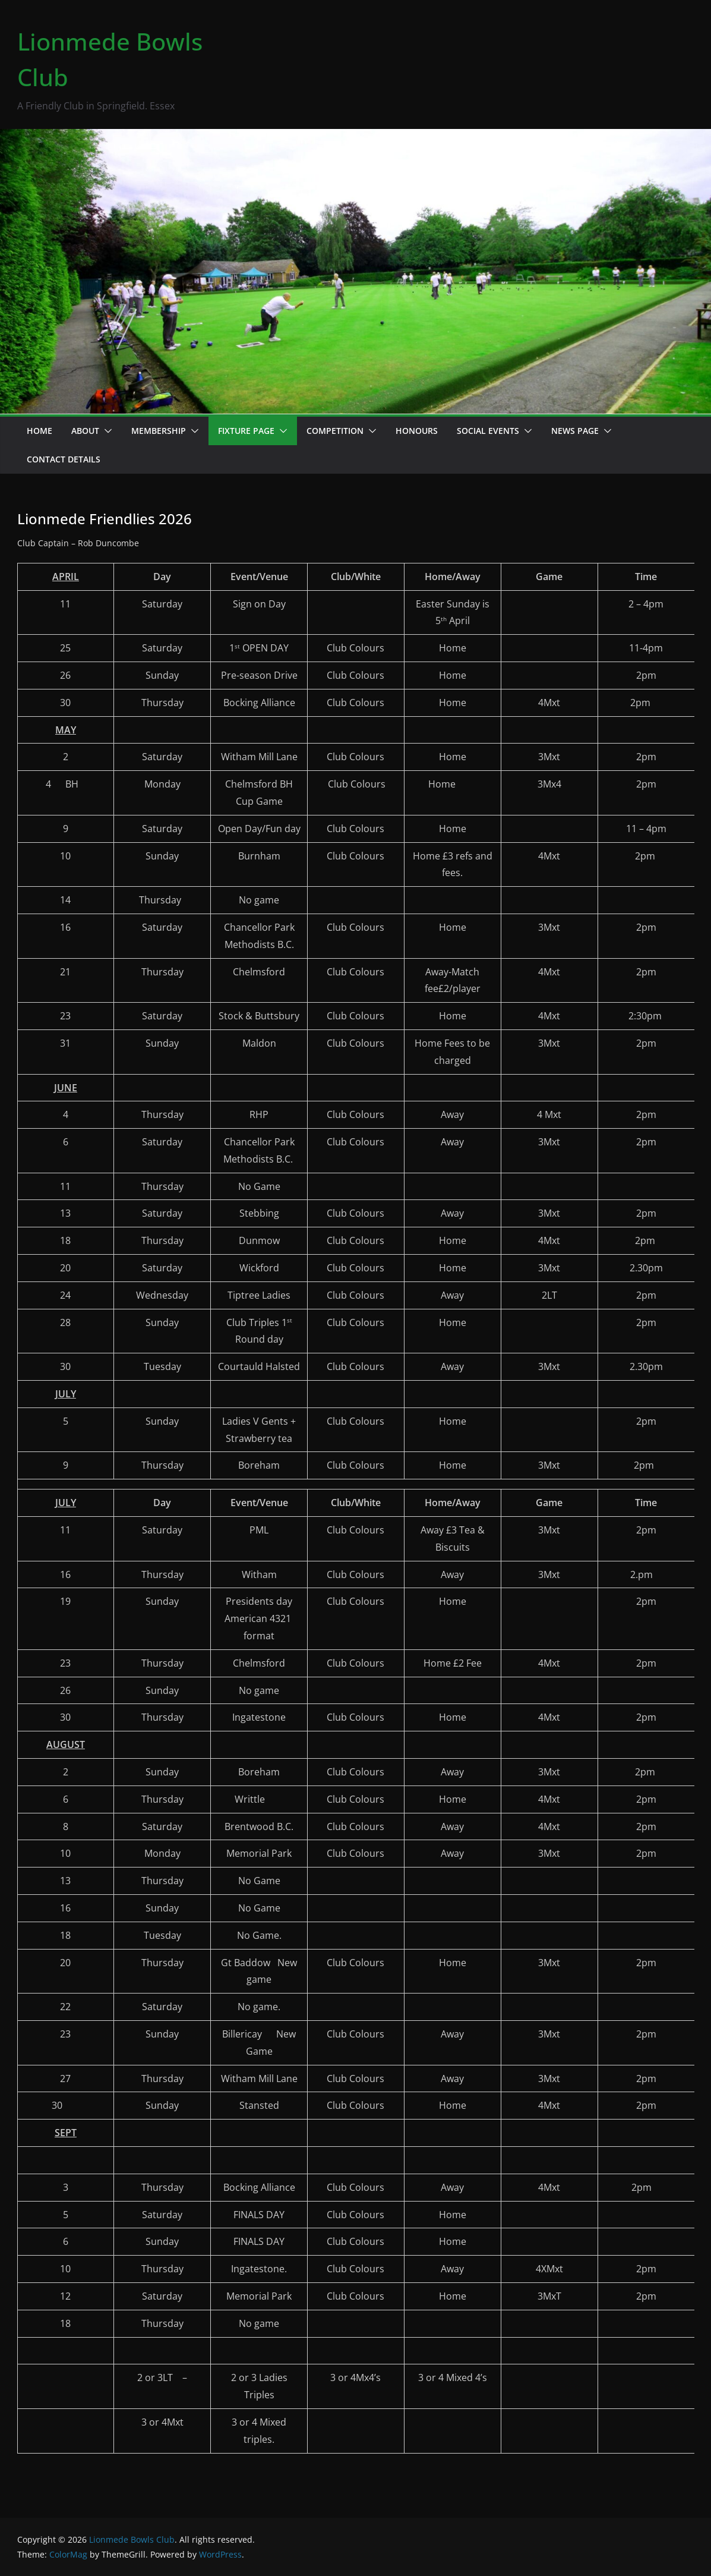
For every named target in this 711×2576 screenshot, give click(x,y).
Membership (158, 430)
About (85, 430)
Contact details (63, 459)
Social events (488, 430)
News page (575, 430)
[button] (105, 431)
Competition (335, 430)
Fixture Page (246, 430)
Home (39, 430)
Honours (417, 430)
